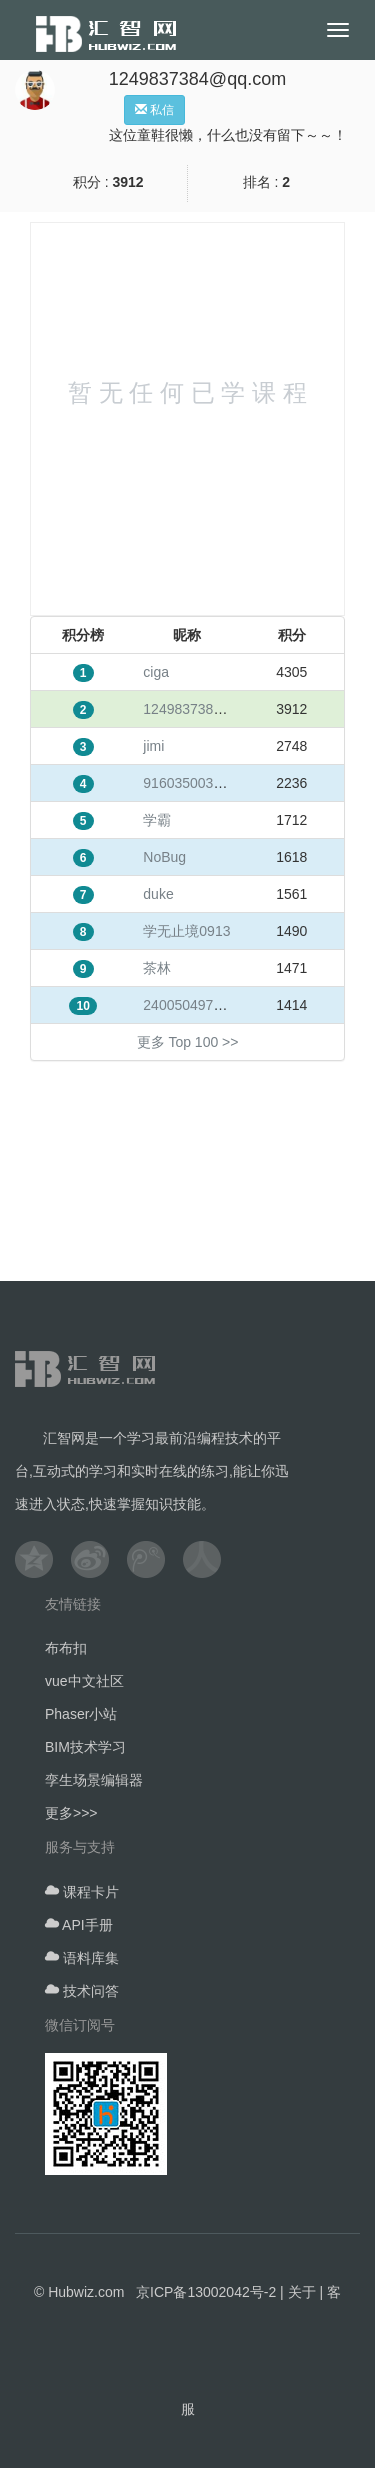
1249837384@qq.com (212, 709)
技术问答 (82, 1991)
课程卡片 (82, 1892)
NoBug (164, 857)
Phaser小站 (81, 1714)
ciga (156, 672)
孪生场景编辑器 (94, 1780)
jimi (153, 746)
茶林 (157, 968)
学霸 (157, 820)
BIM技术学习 (85, 1747)
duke (158, 894)
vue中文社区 (84, 1681)
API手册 (79, 1925)
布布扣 (66, 1648)
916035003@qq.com (208, 783)
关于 (302, 2292)
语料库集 (82, 1958)
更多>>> (71, 1813)
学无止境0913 (186, 931)
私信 (154, 110)
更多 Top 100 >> (188, 1042)
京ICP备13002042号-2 (206, 2292)
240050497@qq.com (208, 1005)
